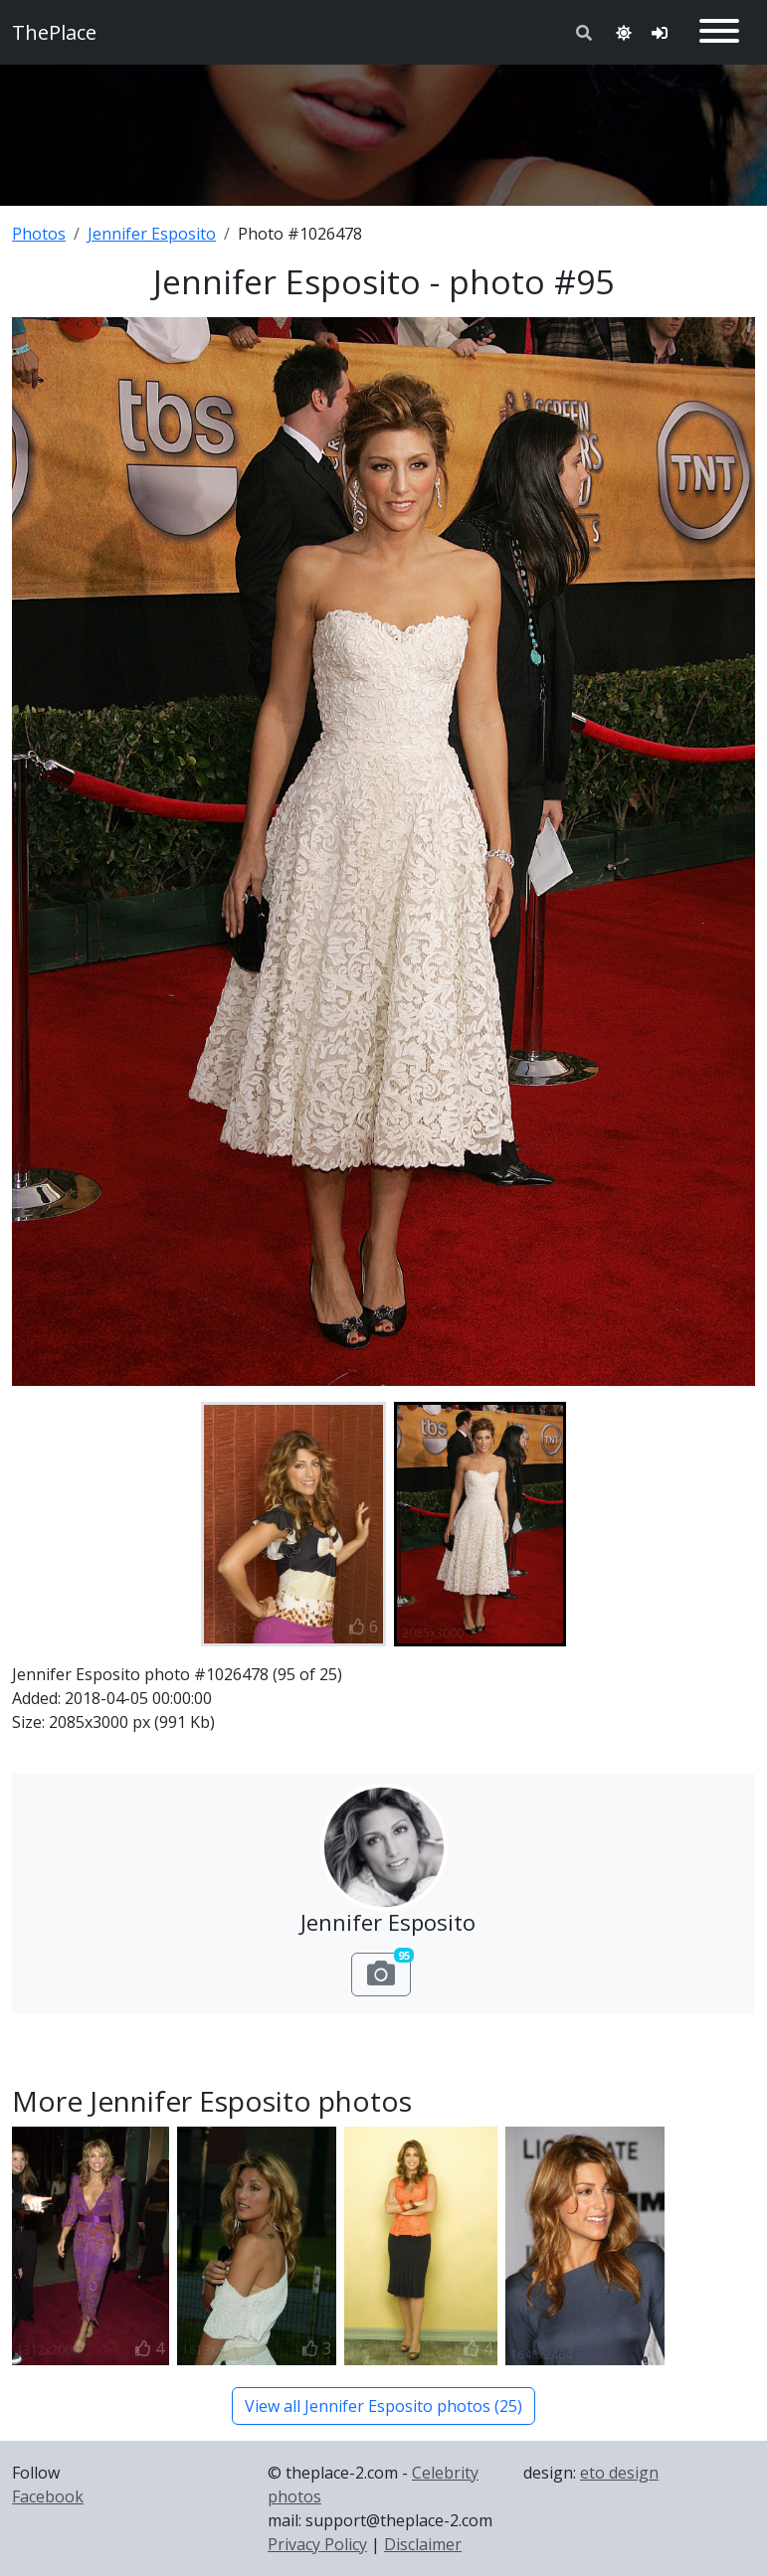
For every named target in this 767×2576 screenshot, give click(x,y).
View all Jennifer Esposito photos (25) (383, 2406)
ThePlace (54, 32)
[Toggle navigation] (719, 32)
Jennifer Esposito (152, 234)
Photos (39, 234)
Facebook (48, 2496)
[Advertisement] (383, 131)
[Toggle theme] (624, 33)
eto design (619, 2473)
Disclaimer (423, 2544)
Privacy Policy (317, 2544)
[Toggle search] (584, 33)
